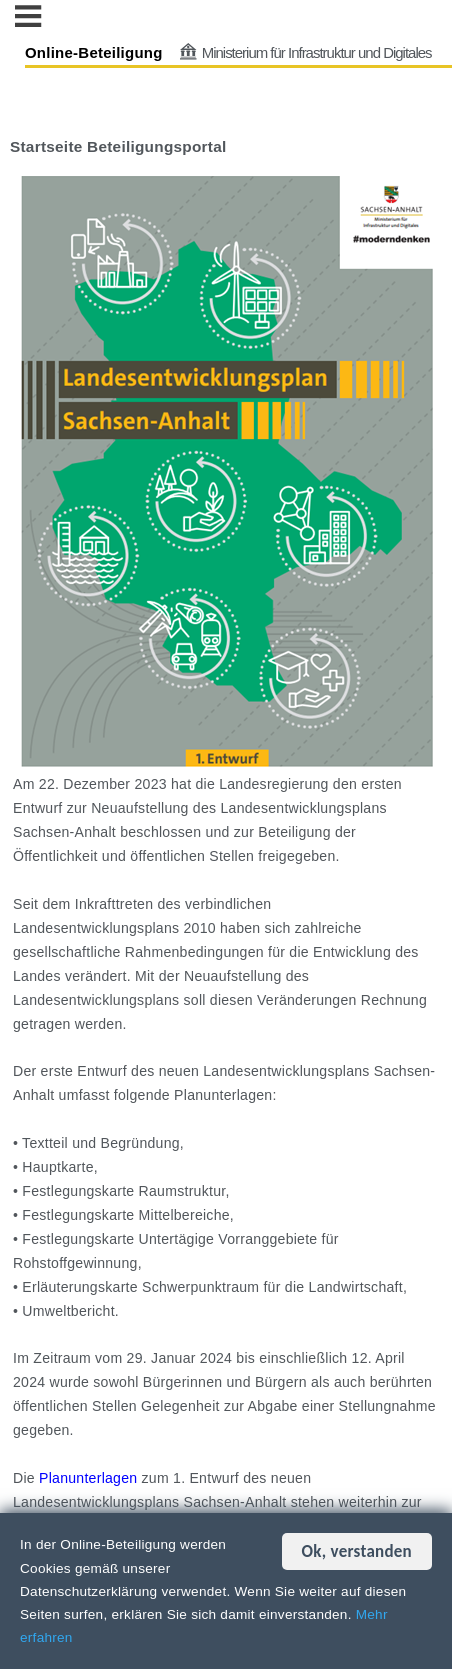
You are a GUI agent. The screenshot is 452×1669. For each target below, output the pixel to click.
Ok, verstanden (357, 1551)
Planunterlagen (88, 1478)
